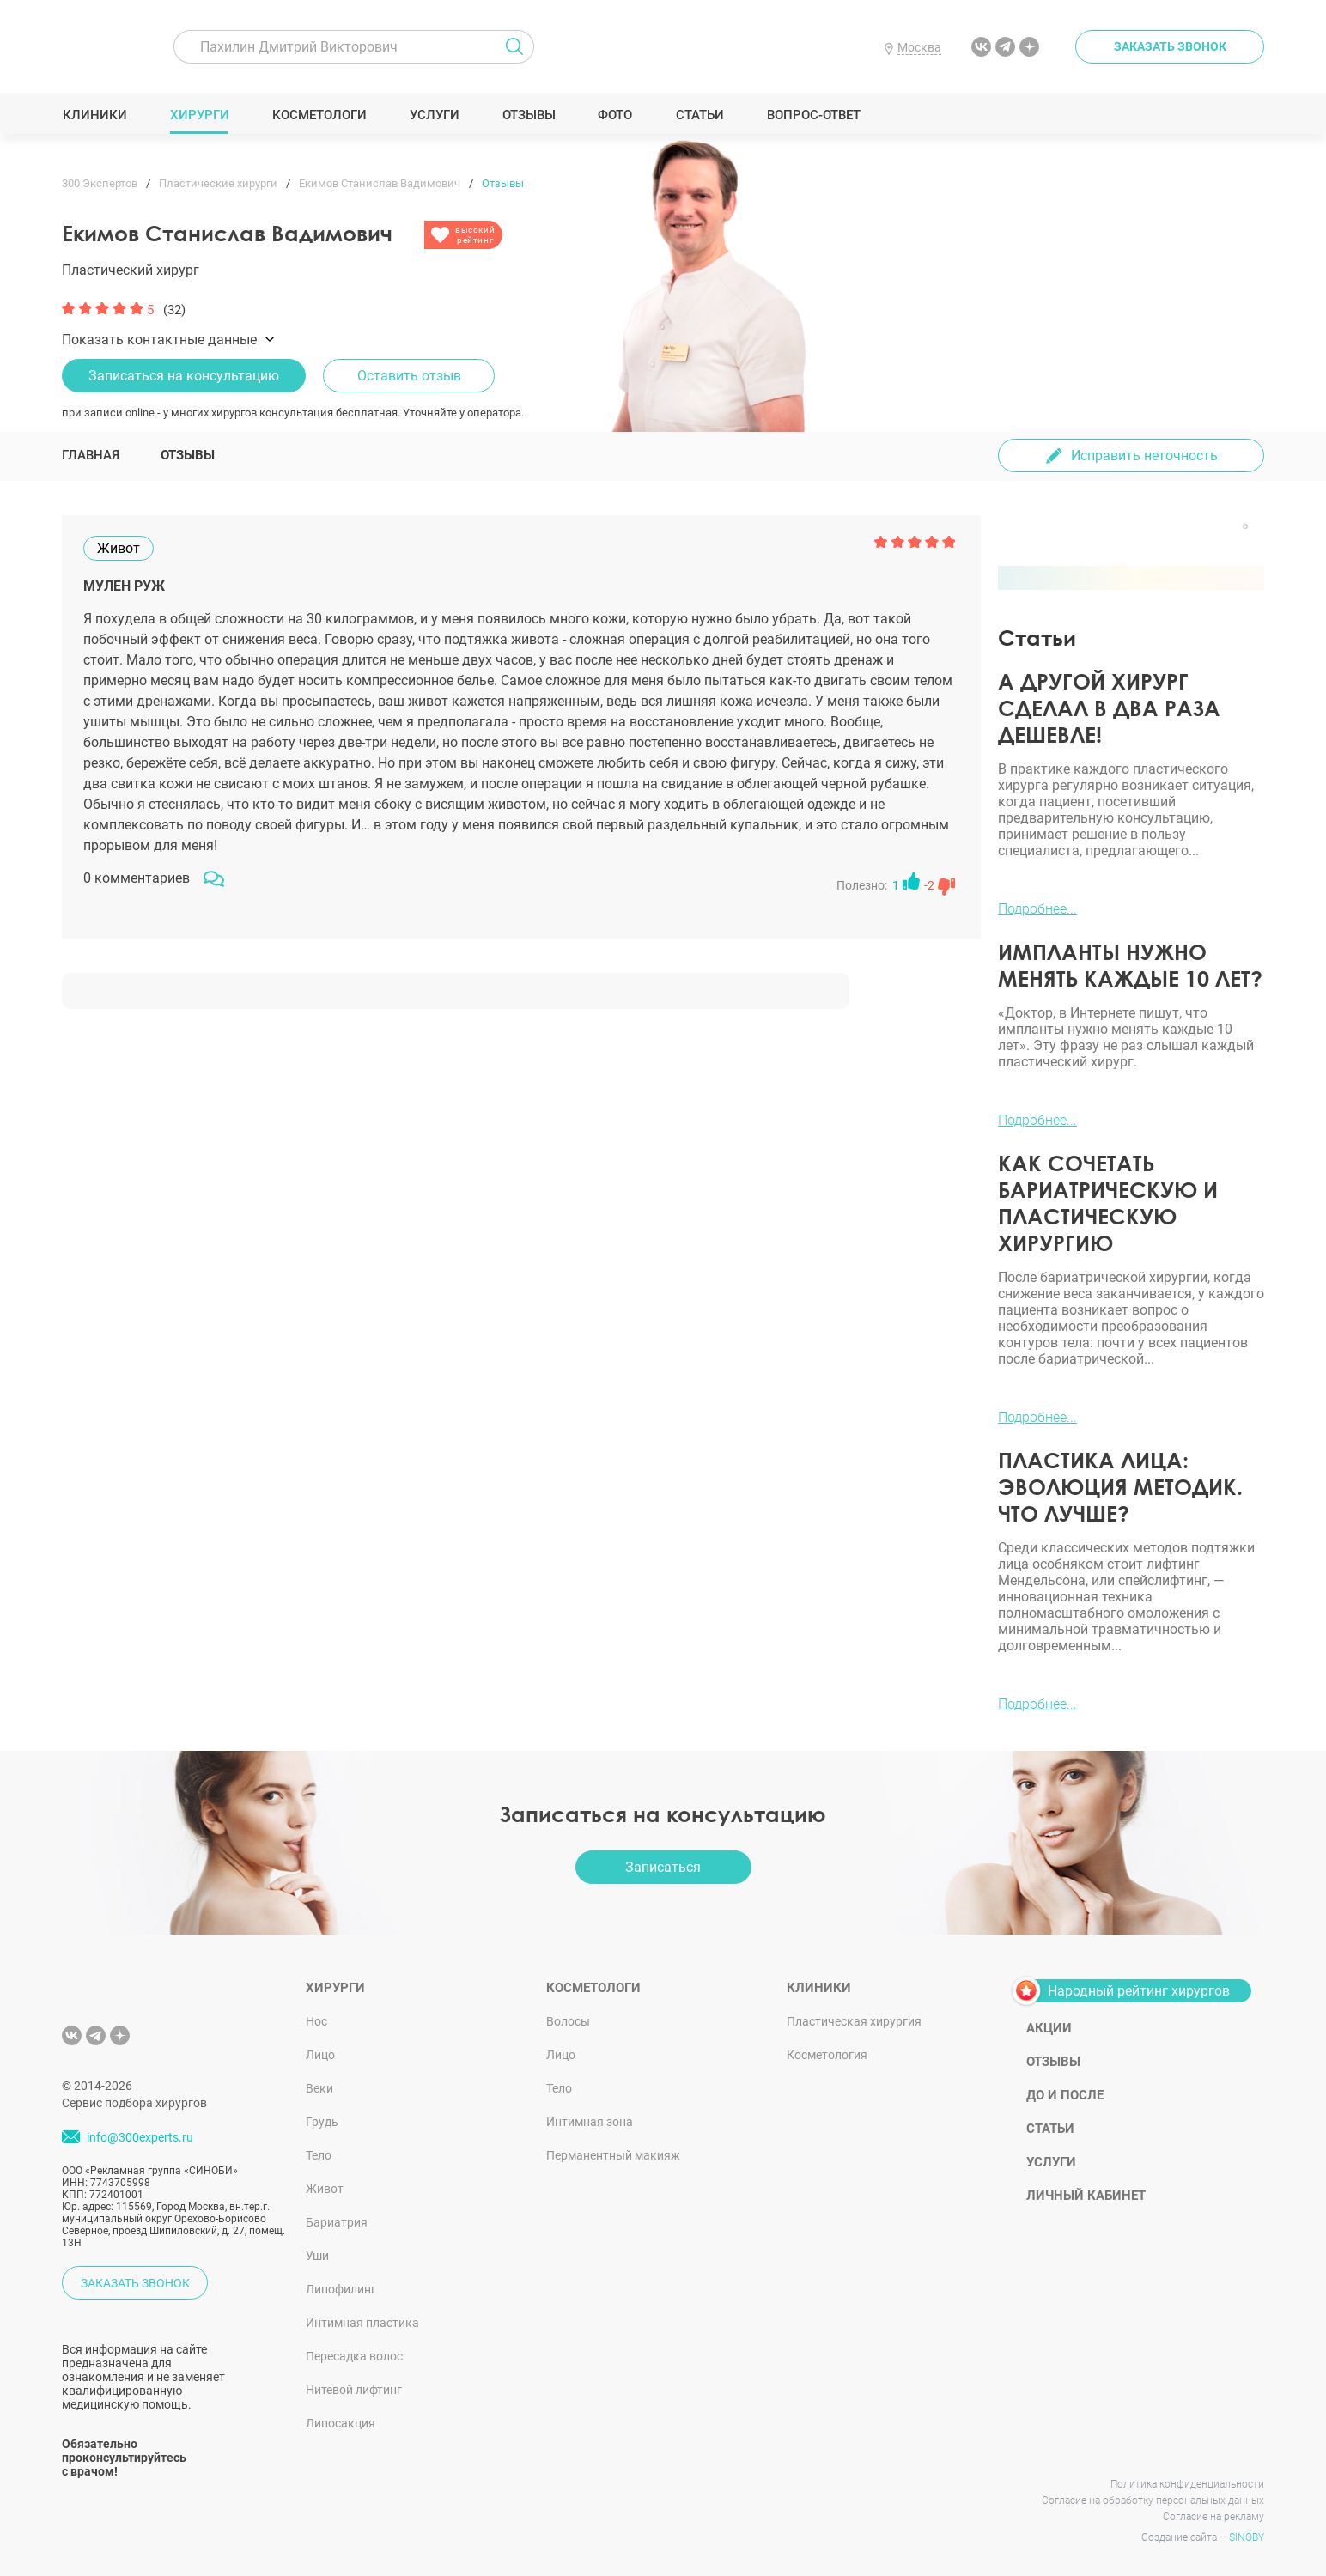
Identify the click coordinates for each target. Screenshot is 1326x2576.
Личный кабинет (1086, 2195)
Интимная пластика (362, 2323)
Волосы (568, 2021)
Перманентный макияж (613, 2155)
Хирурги (199, 115)
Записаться (663, 1867)
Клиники (94, 115)
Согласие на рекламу (1213, 2517)
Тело (319, 2155)
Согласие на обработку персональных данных (1153, 2500)
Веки (319, 2088)
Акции (1049, 2028)
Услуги (434, 115)
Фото (614, 115)
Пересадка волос (354, 2356)
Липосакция (340, 2423)
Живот (325, 2189)
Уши (317, 2256)
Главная (90, 455)
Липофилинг (341, 2289)
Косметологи (318, 115)
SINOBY (1246, 2537)
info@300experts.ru (140, 2137)
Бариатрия (337, 2222)
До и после (1065, 2095)
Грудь (322, 2122)
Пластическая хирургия (854, 2021)
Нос (316, 2021)
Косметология (827, 2055)
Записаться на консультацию (183, 376)
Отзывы (528, 115)
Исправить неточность (1144, 455)
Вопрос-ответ (813, 115)
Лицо (320, 2055)
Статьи (699, 115)
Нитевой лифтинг (354, 2390)
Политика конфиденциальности (1187, 2484)
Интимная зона (589, 2122)
